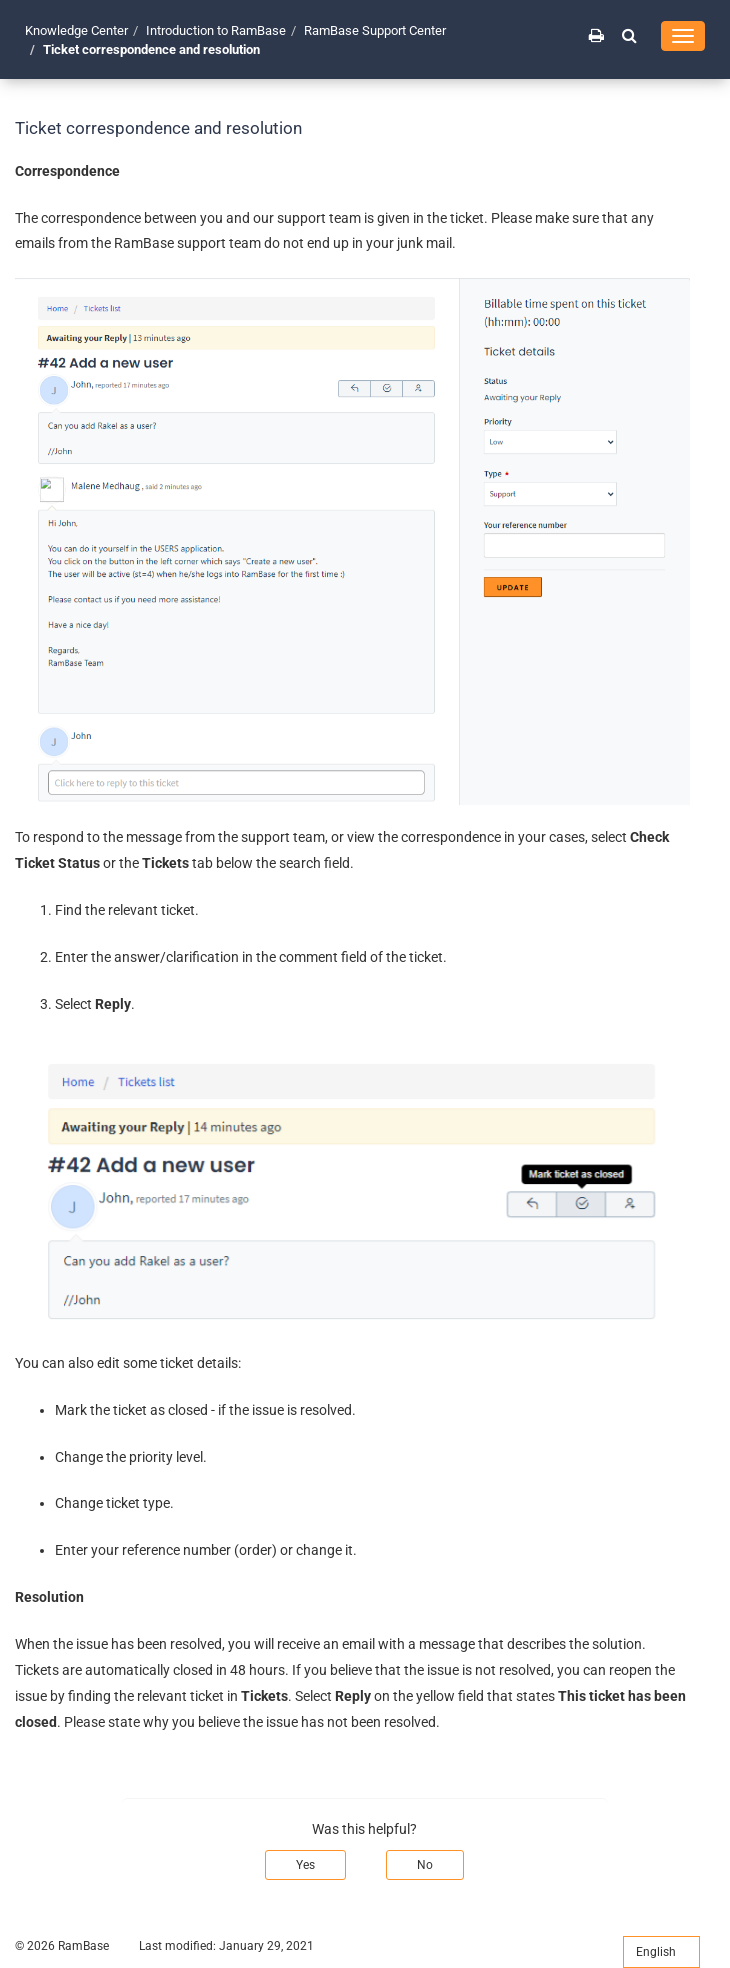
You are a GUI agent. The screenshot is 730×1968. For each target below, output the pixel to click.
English (661, 1952)
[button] (629, 35)
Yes (305, 1865)
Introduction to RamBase (216, 30)
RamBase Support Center (375, 30)
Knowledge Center (76, 30)
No (425, 1865)
